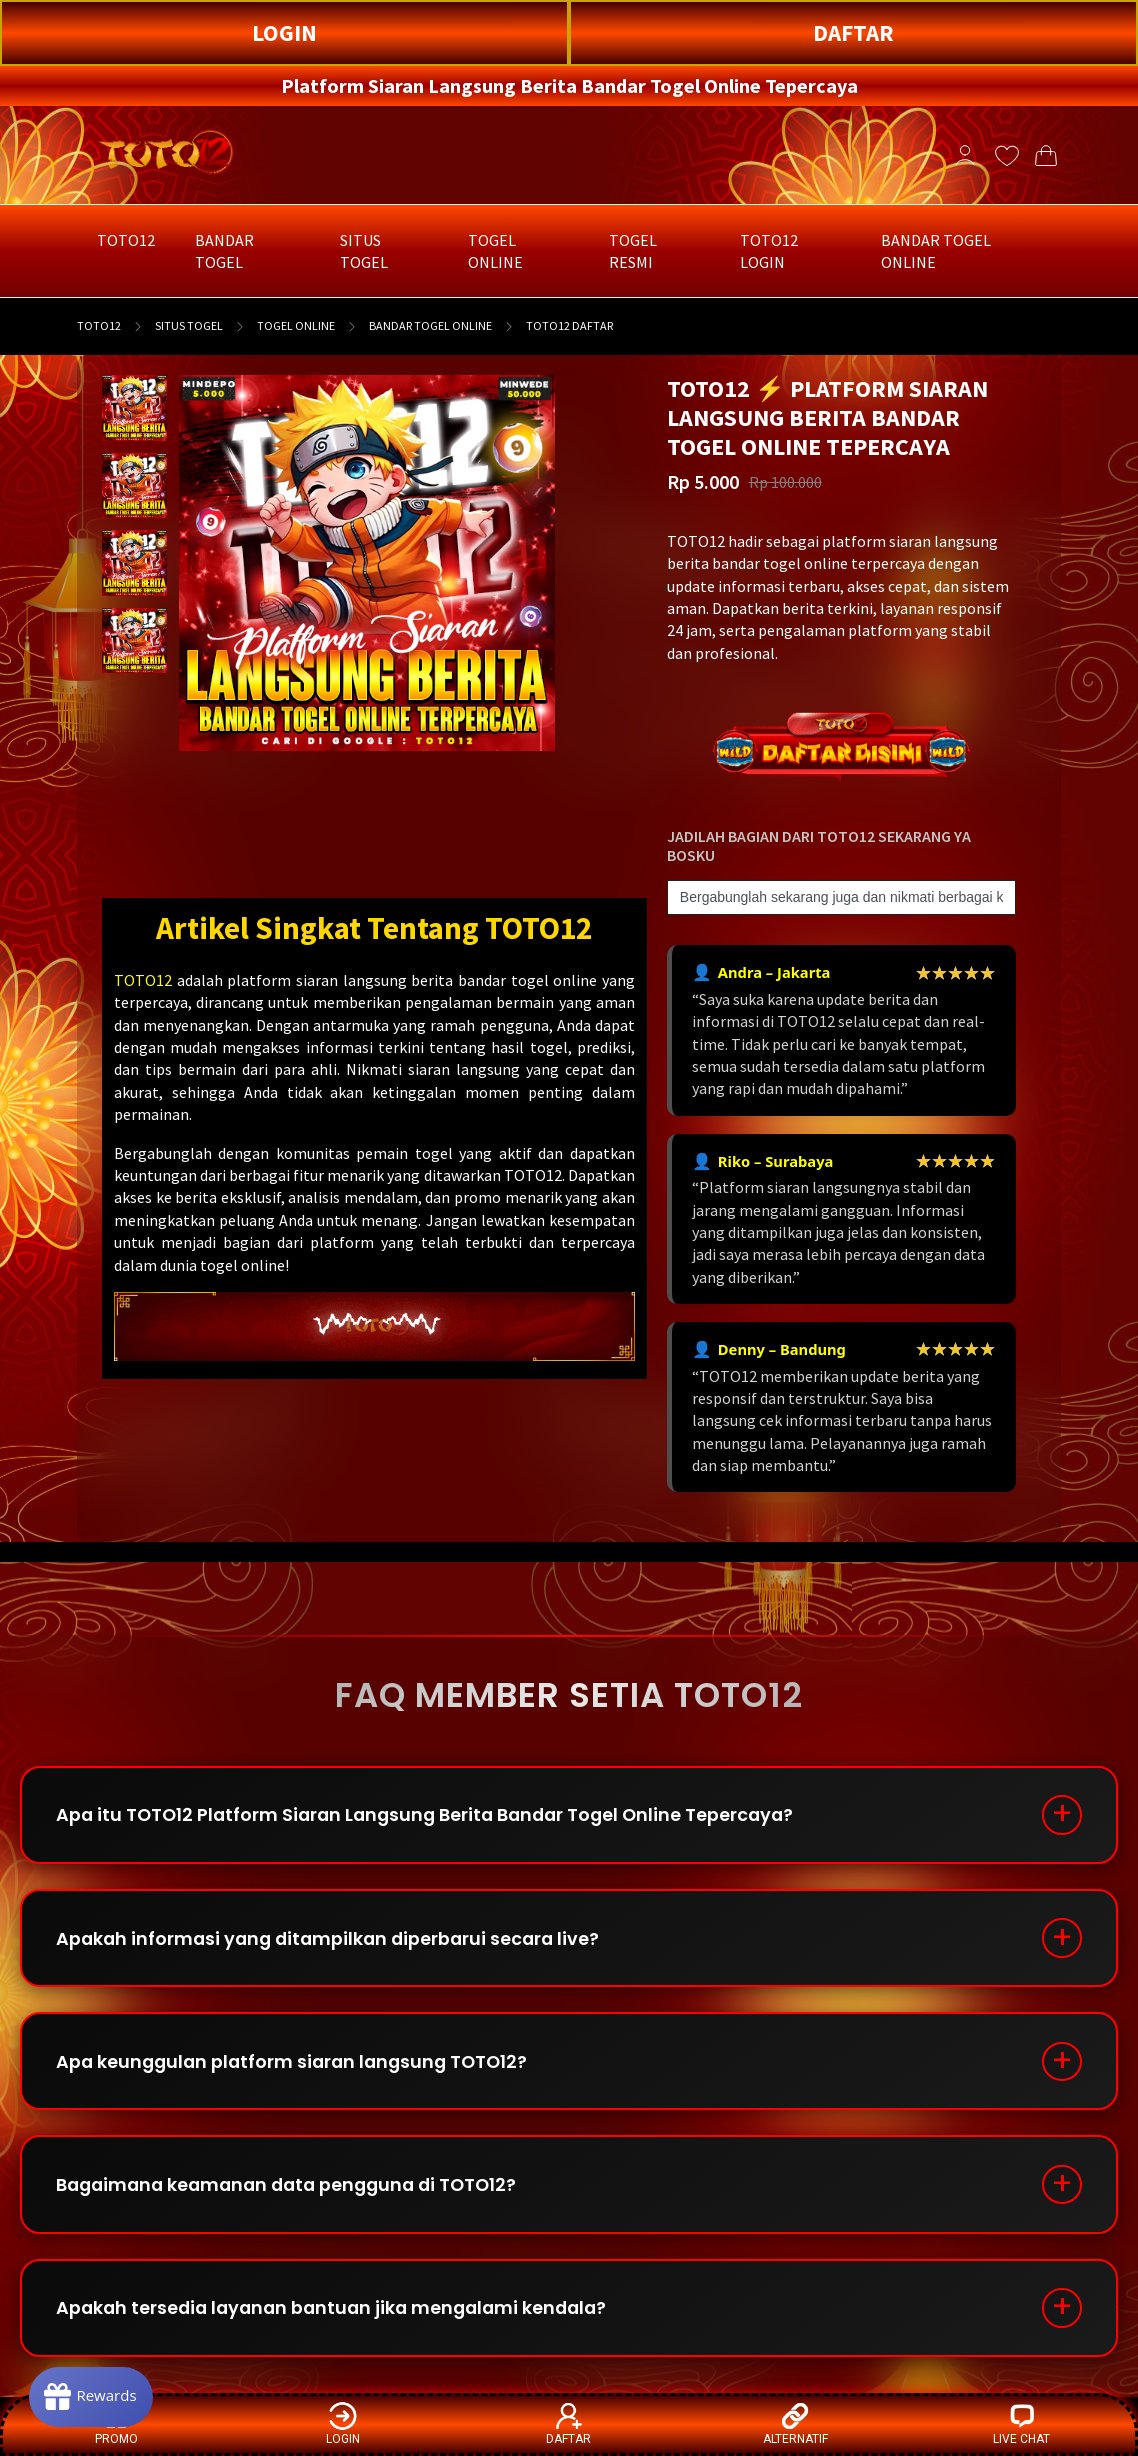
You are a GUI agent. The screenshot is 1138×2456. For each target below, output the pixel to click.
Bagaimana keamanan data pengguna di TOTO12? (295, 2190)
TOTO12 (99, 325)
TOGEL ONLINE (296, 325)
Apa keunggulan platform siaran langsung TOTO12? (298, 2065)
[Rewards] (93, 2396)
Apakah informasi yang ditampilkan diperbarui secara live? (334, 1940)
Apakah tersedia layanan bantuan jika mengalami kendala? (340, 2315)
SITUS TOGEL (189, 325)
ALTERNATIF (795, 2423)
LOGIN (284, 32)
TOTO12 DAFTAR (569, 325)
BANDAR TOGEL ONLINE (430, 325)
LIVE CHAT (1021, 2423)
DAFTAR (853, 32)
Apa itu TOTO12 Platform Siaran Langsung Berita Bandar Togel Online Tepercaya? (434, 1815)
